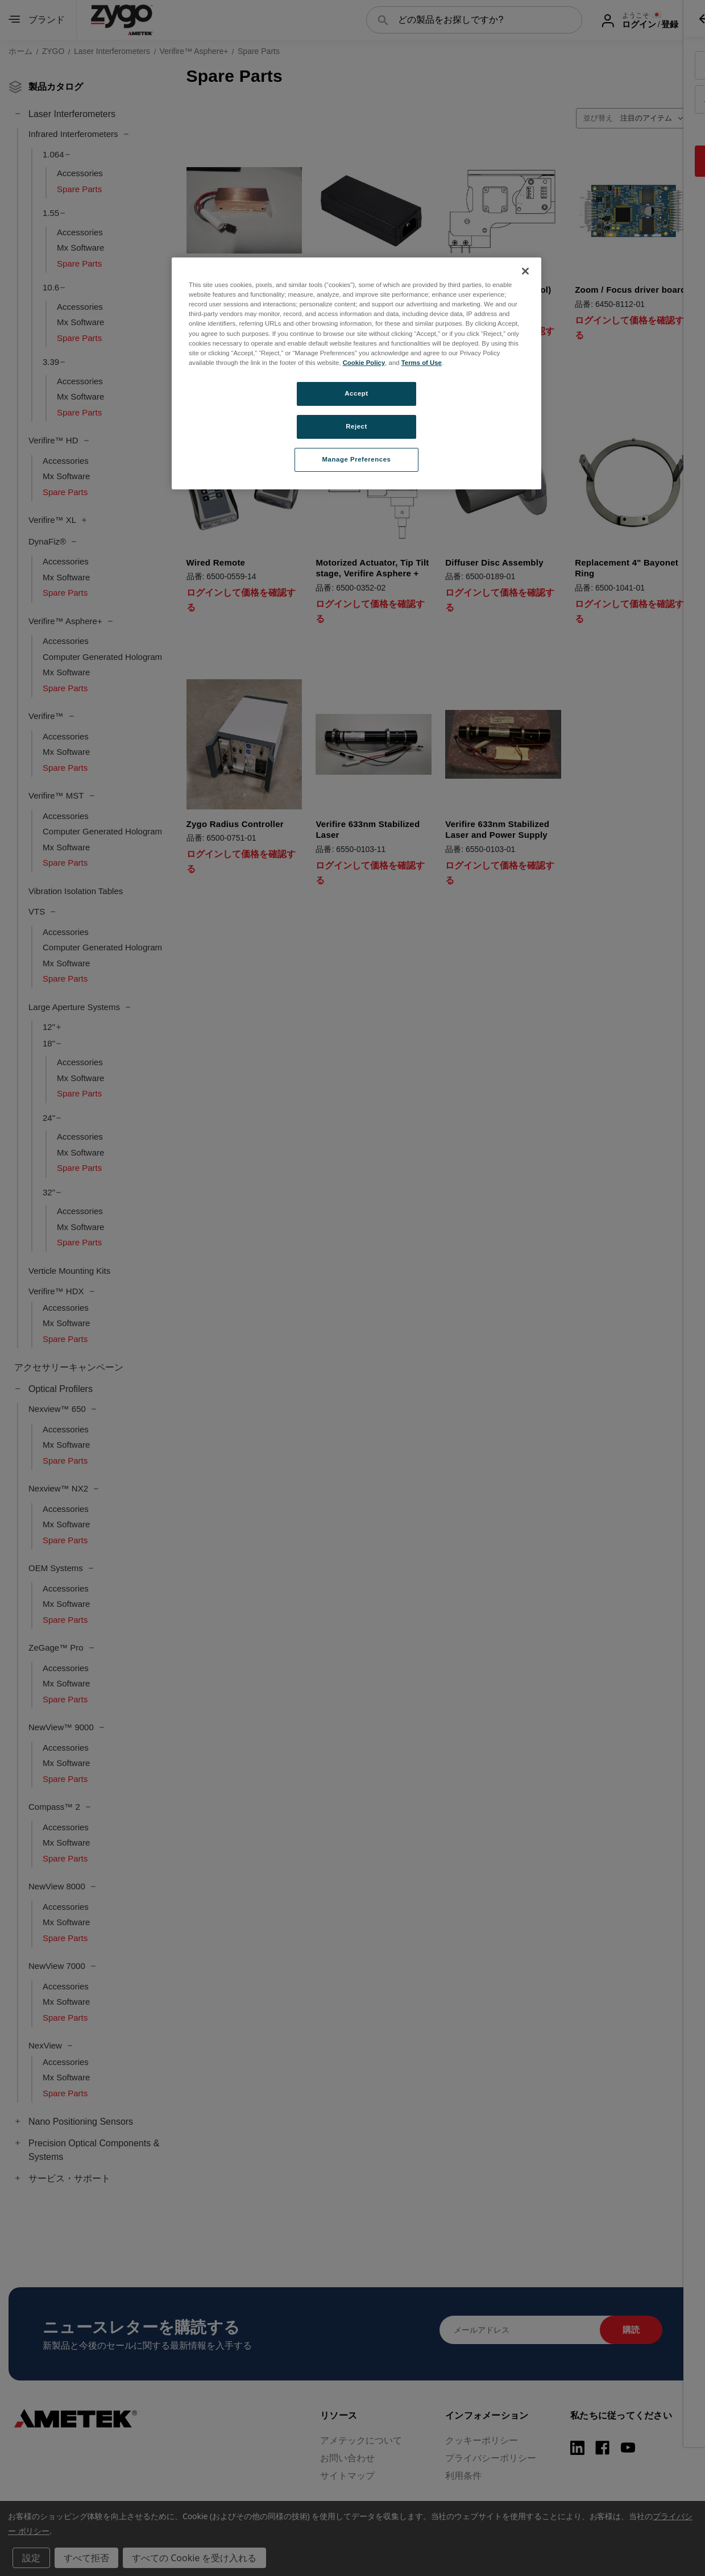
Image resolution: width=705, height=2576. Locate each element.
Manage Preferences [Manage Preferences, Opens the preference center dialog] (356, 459)
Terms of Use (421, 362)
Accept (356, 393)
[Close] (525, 271)
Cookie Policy (364, 362)
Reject (356, 426)
